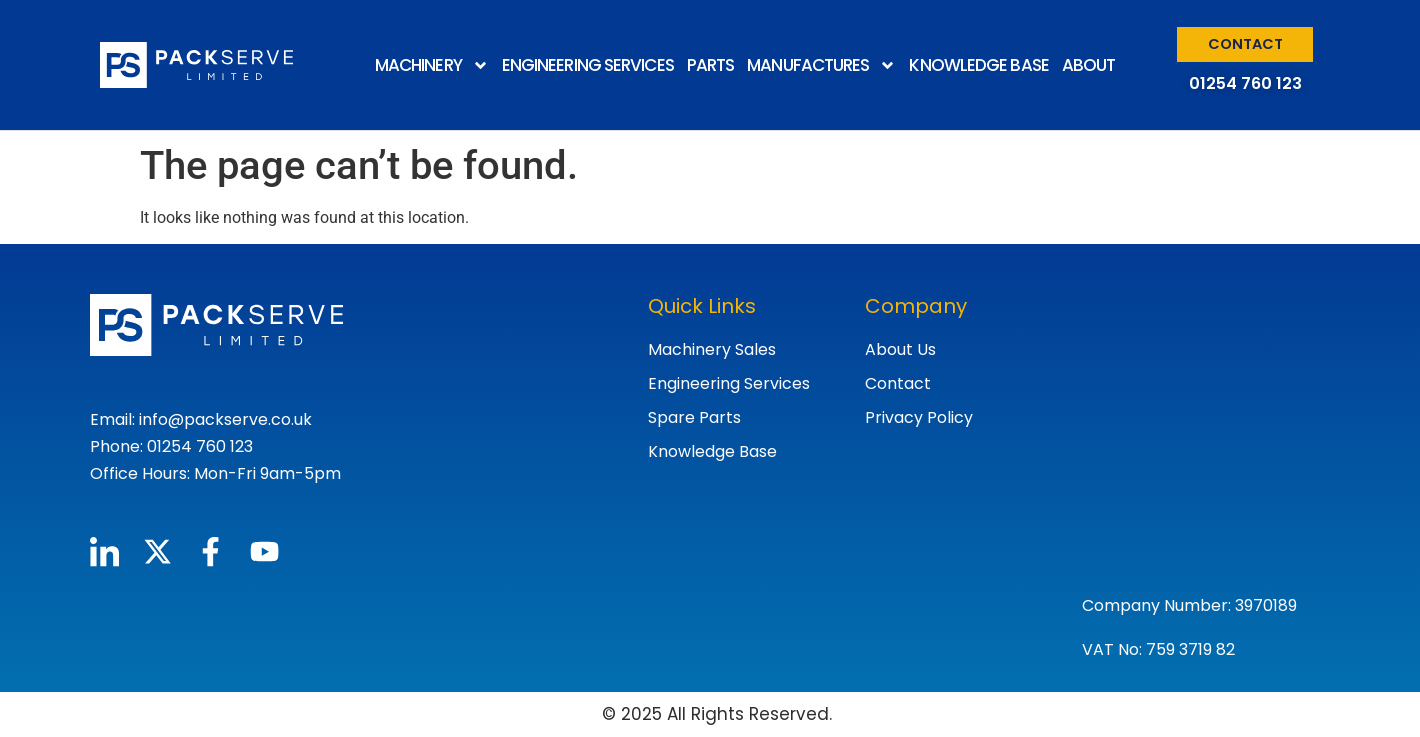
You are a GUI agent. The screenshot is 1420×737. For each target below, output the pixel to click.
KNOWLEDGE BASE (978, 65)
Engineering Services (729, 383)
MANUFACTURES (821, 65)
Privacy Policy (919, 417)
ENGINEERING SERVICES (588, 65)
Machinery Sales (712, 349)
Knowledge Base (712, 451)
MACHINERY (432, 65)
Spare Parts (694, 417)
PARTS (711, 65)
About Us (900, 349)
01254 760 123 (1245, 83)
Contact (898, 383)
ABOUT (1089, 65)
